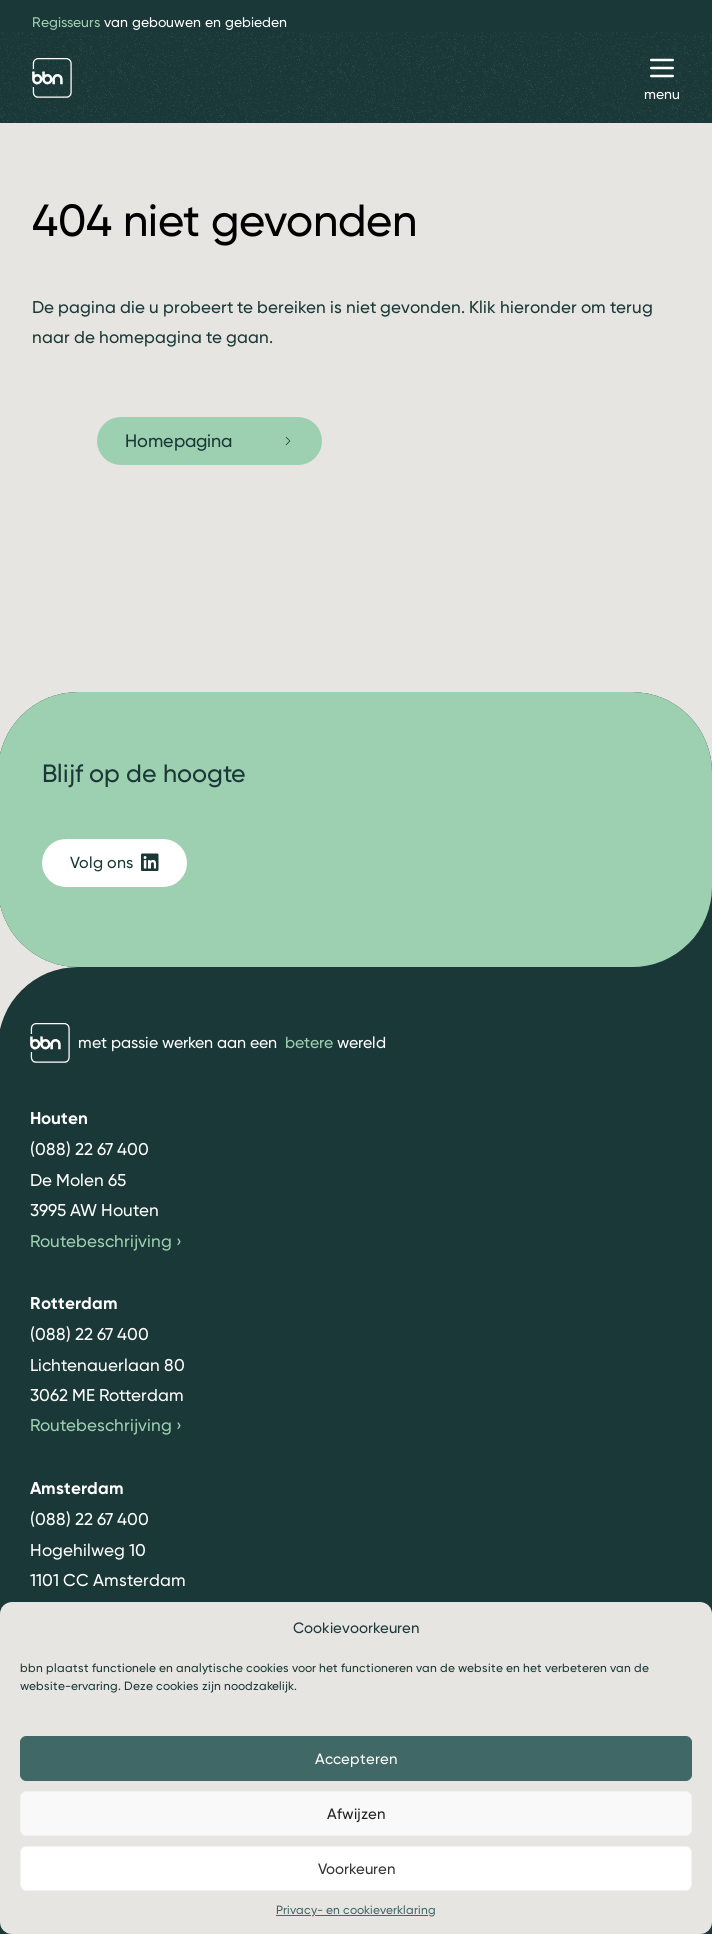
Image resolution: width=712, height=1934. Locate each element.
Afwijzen (356, 1814)
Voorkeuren (356, 1869)
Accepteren (356, 1759)
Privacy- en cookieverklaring (356, 1910)
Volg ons (114, 863)
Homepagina (209, 440)
